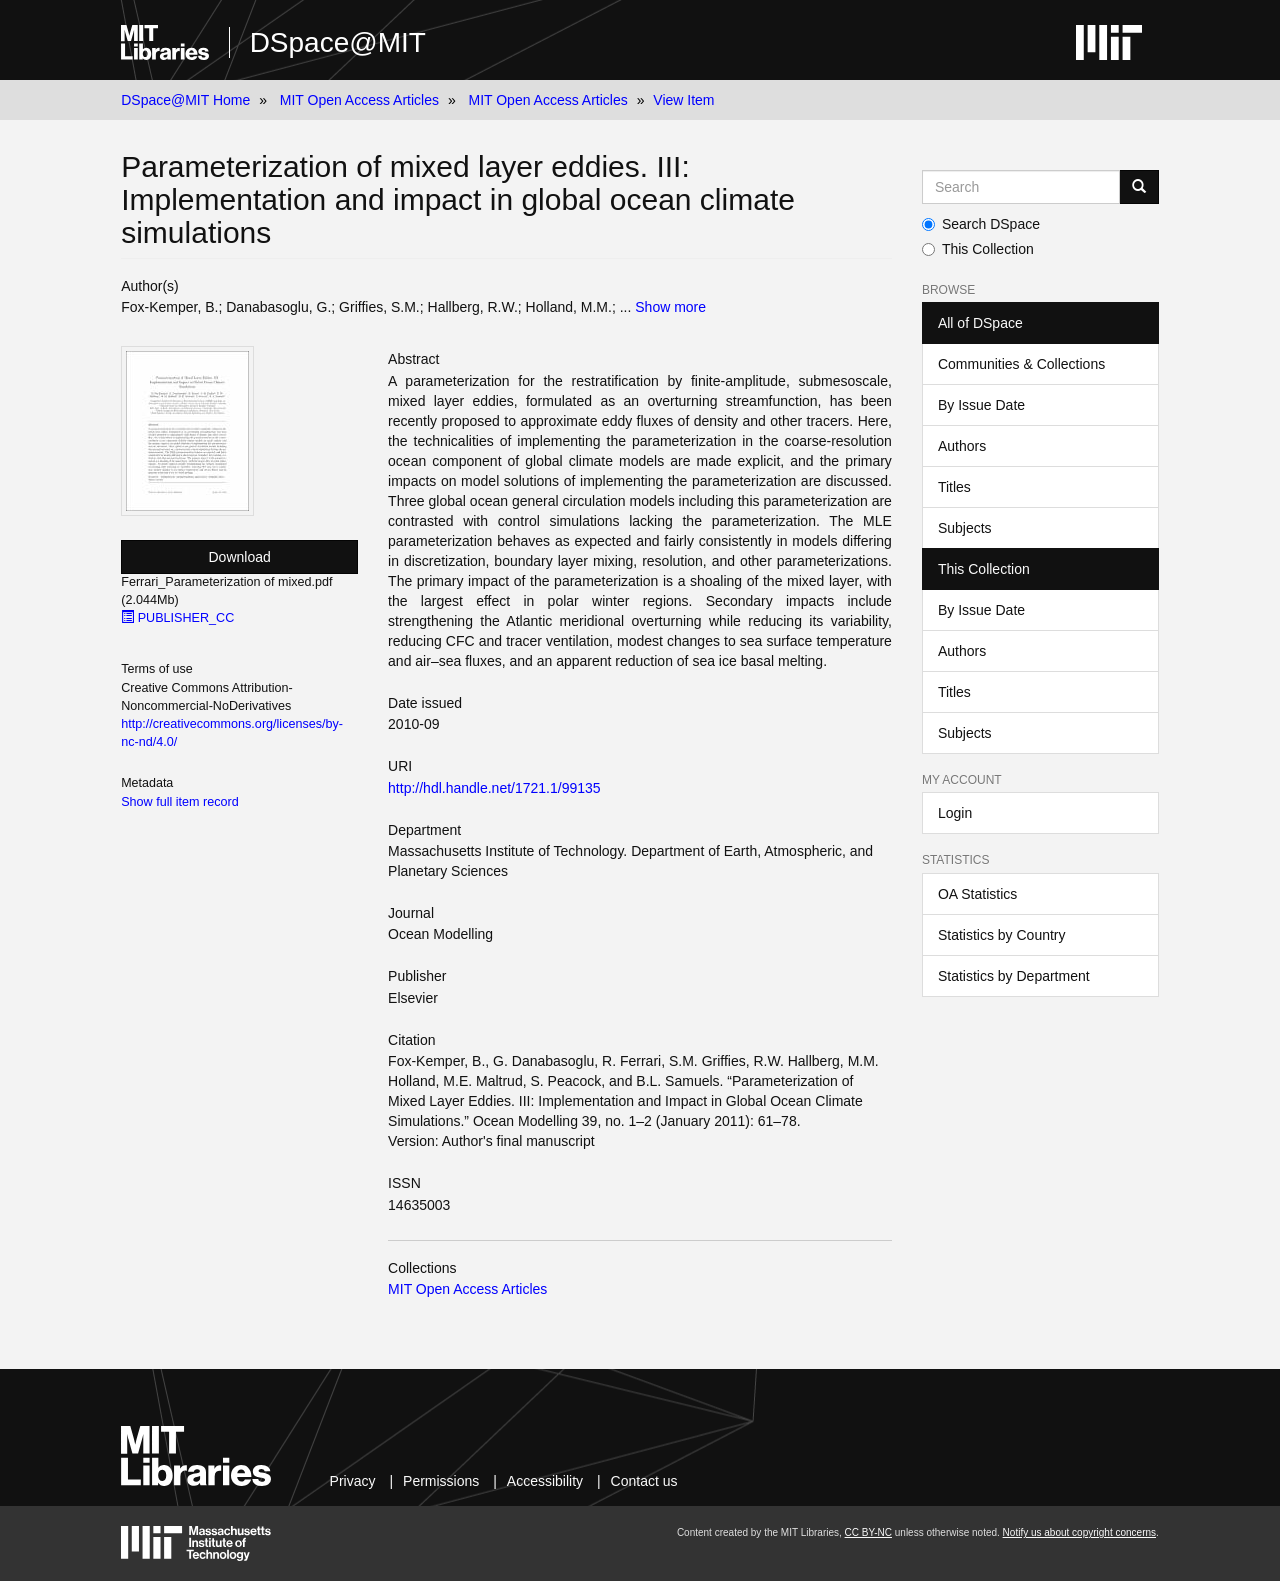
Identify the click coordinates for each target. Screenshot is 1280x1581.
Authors (962, 446)
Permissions (441, 1481)
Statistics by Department (1014, 976)
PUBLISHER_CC (177, 618)
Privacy (353, 1481)
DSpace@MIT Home (185, 100)
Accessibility (545, 1481)
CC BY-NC (868, 1532)
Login (955, 813)
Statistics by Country (1002, 935)
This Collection (978, 249)
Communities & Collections (1021, 364)
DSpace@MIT (338, 42)
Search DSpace (981, 224)
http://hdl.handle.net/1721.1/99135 (494, 788)
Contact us (644, 1481)
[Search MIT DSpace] (1021, 187)
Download (240, 557)
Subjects (965, 528)
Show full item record (180, 802)
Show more (670, 307)
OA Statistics (977, 894)
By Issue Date (981, 405)
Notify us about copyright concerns (1079, 1532)
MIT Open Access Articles (359, 100)
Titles (954, 487)
